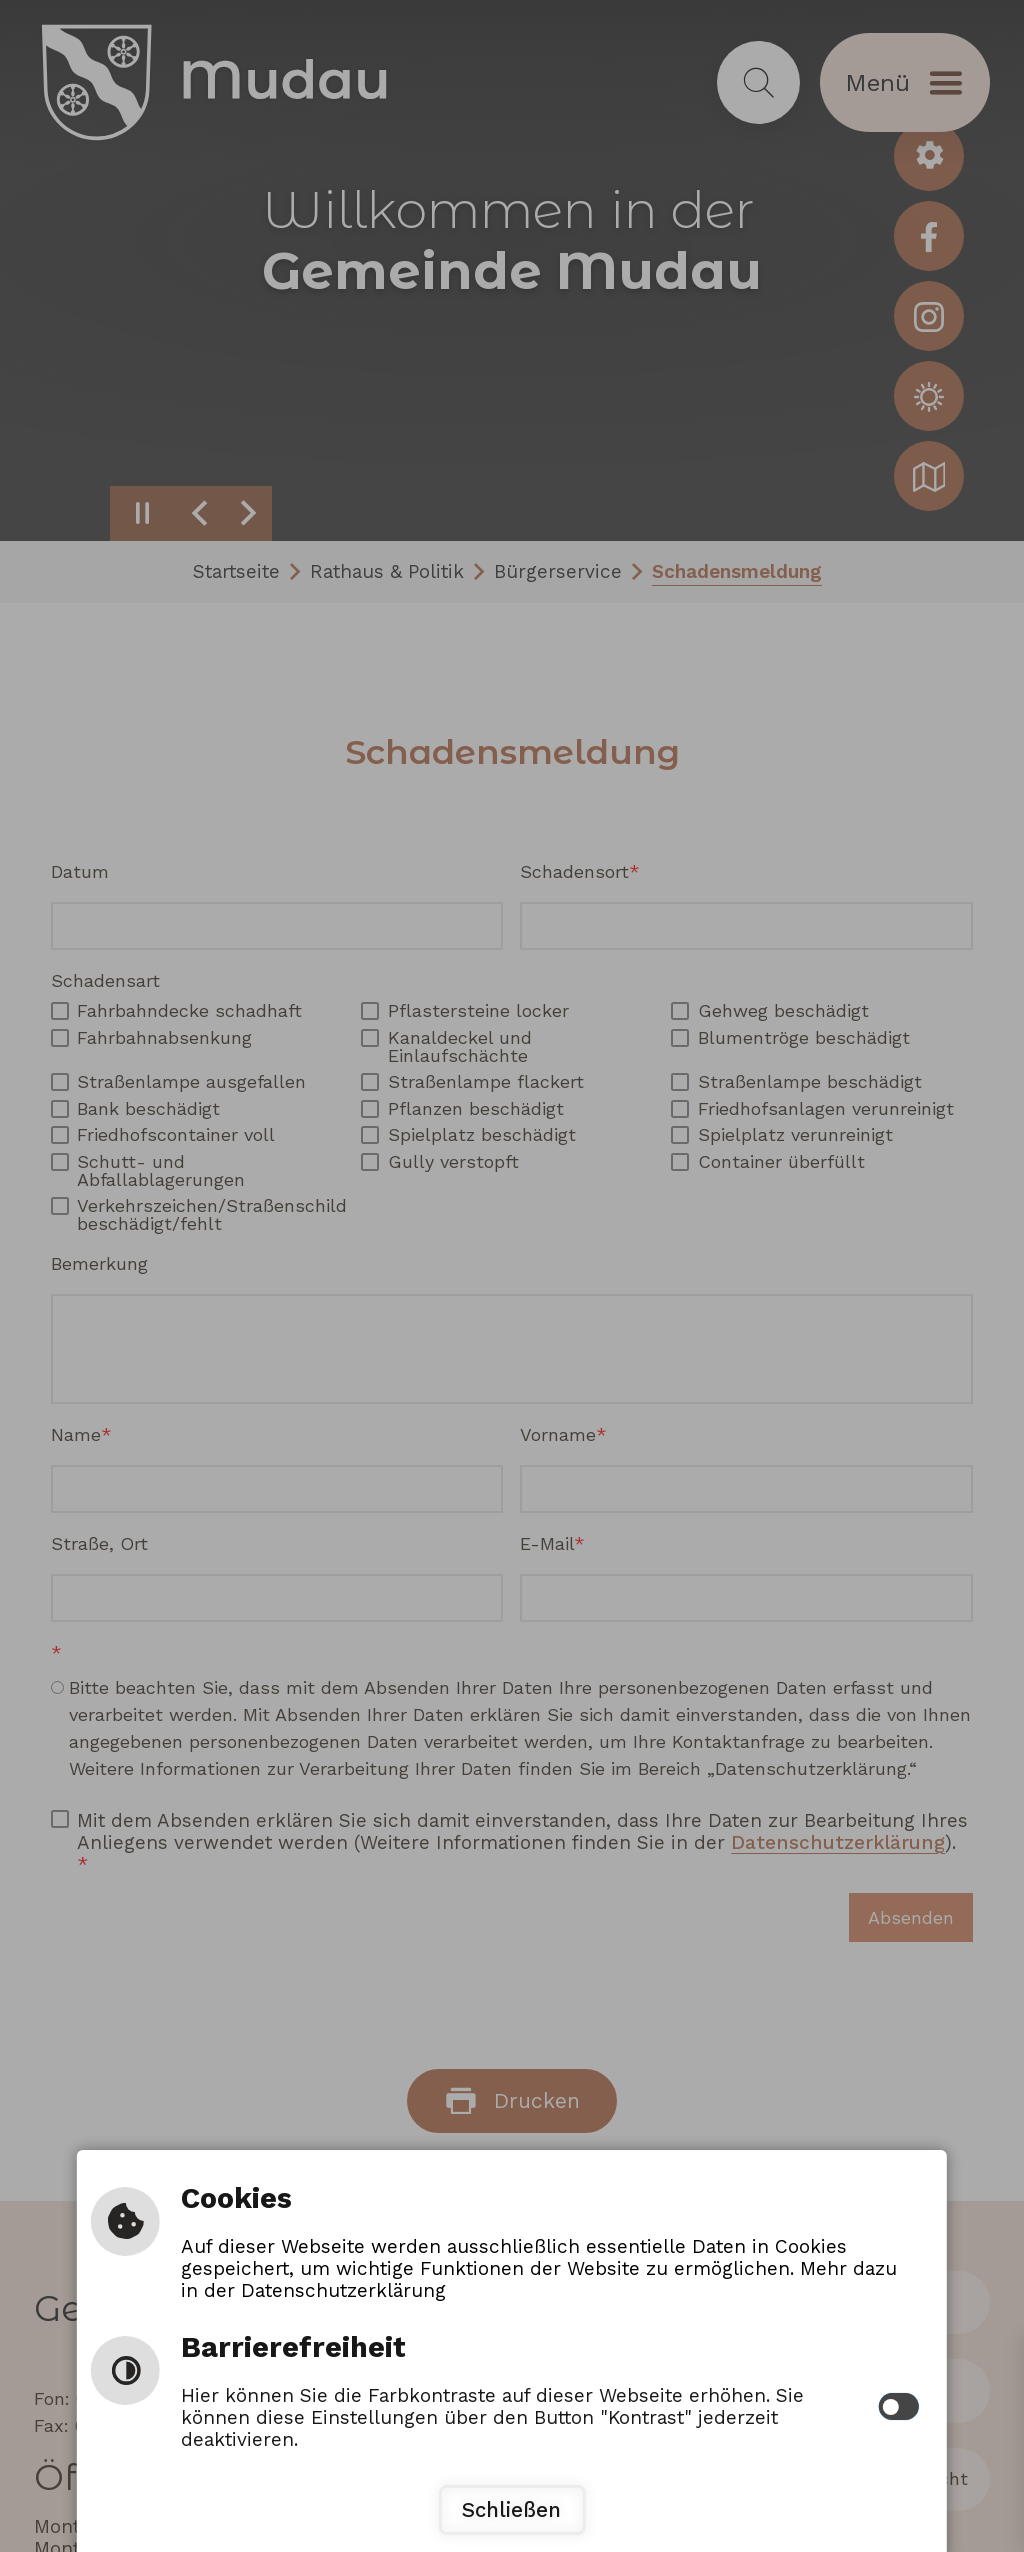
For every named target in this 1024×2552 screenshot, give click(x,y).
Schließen (511, 2510)
